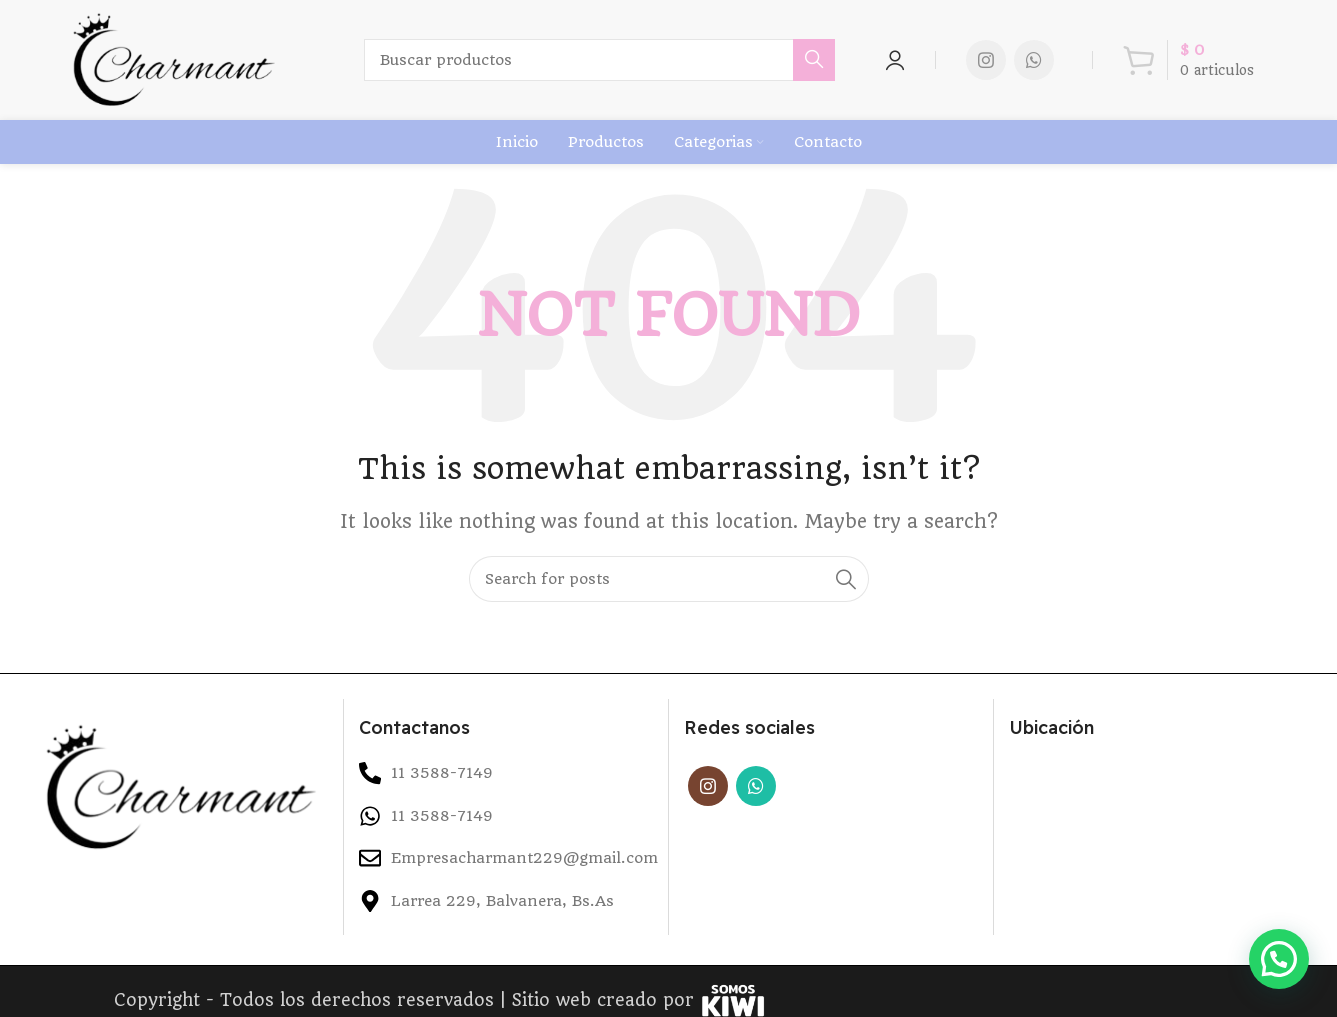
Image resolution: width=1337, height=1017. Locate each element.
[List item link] (506, 827)
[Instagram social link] (986, 67)
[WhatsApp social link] (1034, 67)
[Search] (603, 67)
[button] (1279, 959)
